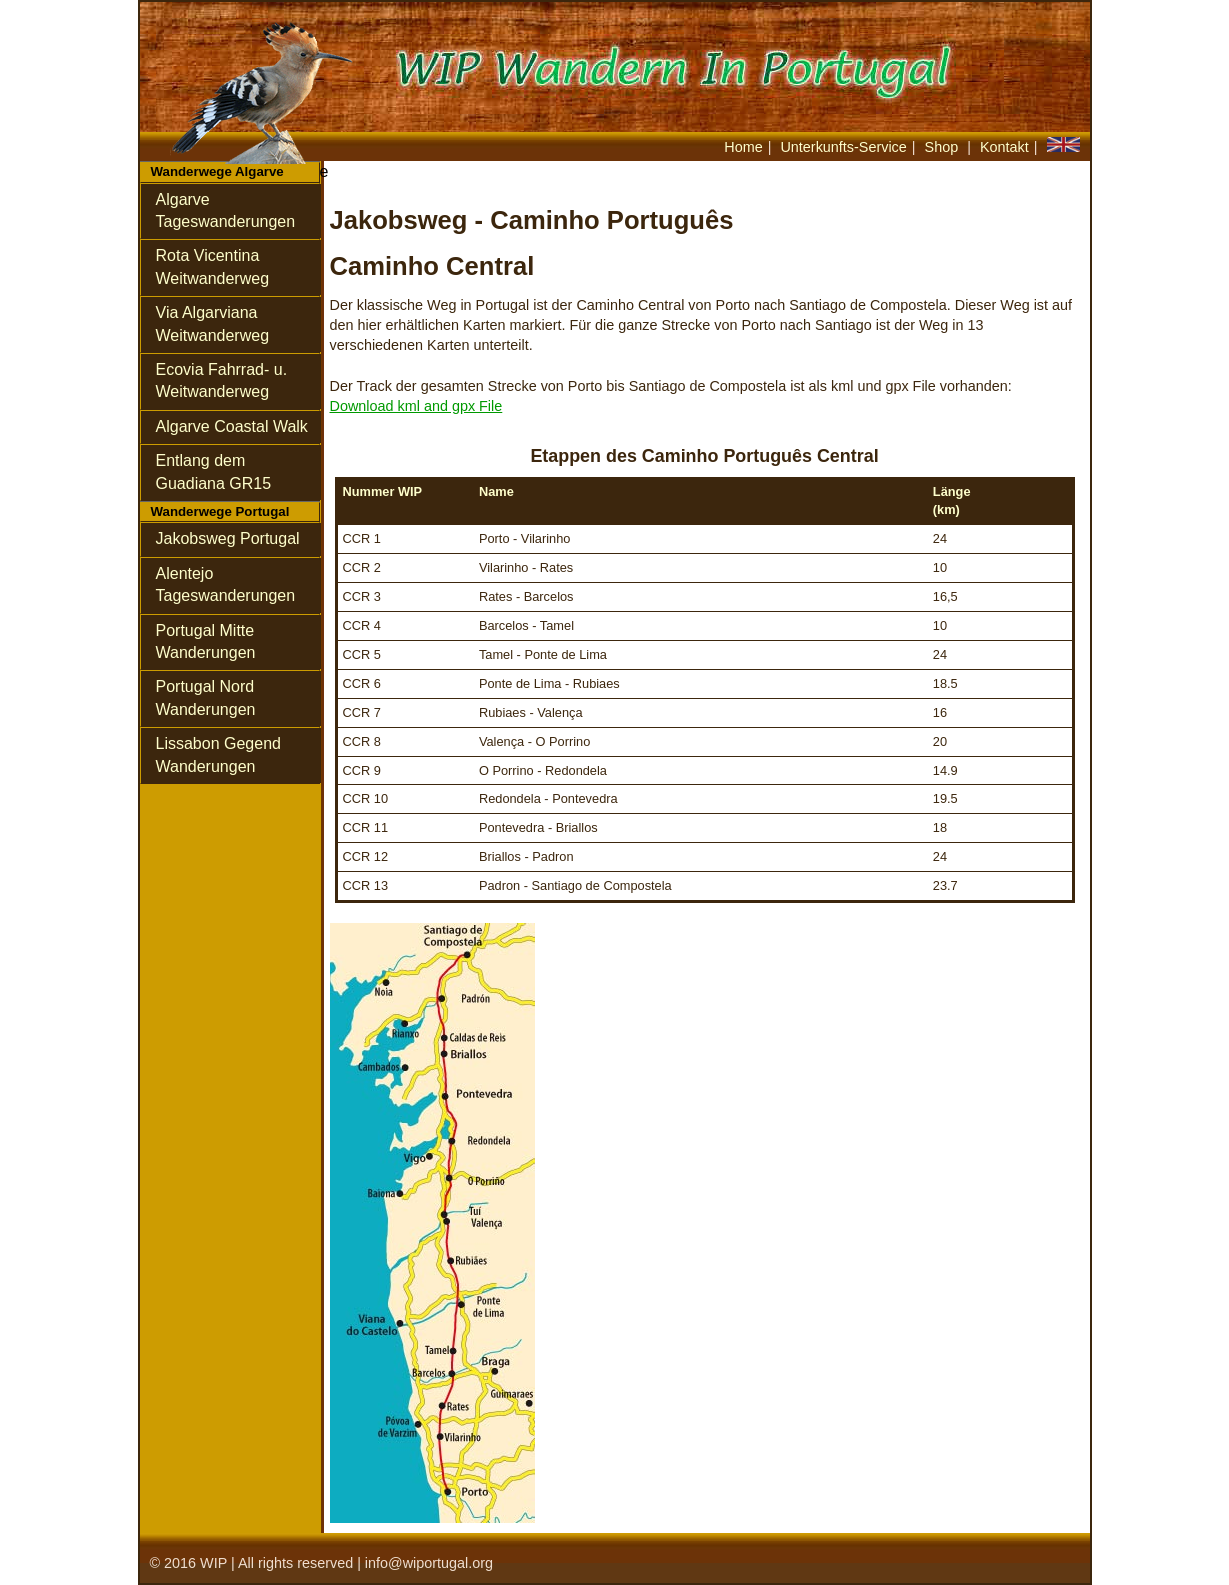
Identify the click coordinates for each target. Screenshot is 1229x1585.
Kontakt (1004, 147)
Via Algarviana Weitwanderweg (213, 323)
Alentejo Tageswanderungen (226, 584)
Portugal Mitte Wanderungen (206, 641)
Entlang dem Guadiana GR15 (214, 471)
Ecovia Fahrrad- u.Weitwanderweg (222, 380)
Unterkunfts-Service (843, 147)
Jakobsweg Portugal (228, 538)
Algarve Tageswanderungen (226, 210)
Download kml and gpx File (416, 406)
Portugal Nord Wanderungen (206, 697)
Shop (944, 147)
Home (743, 147)
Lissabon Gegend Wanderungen (218, 754)
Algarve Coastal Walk (232, 426)
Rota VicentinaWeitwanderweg (213, 266)
